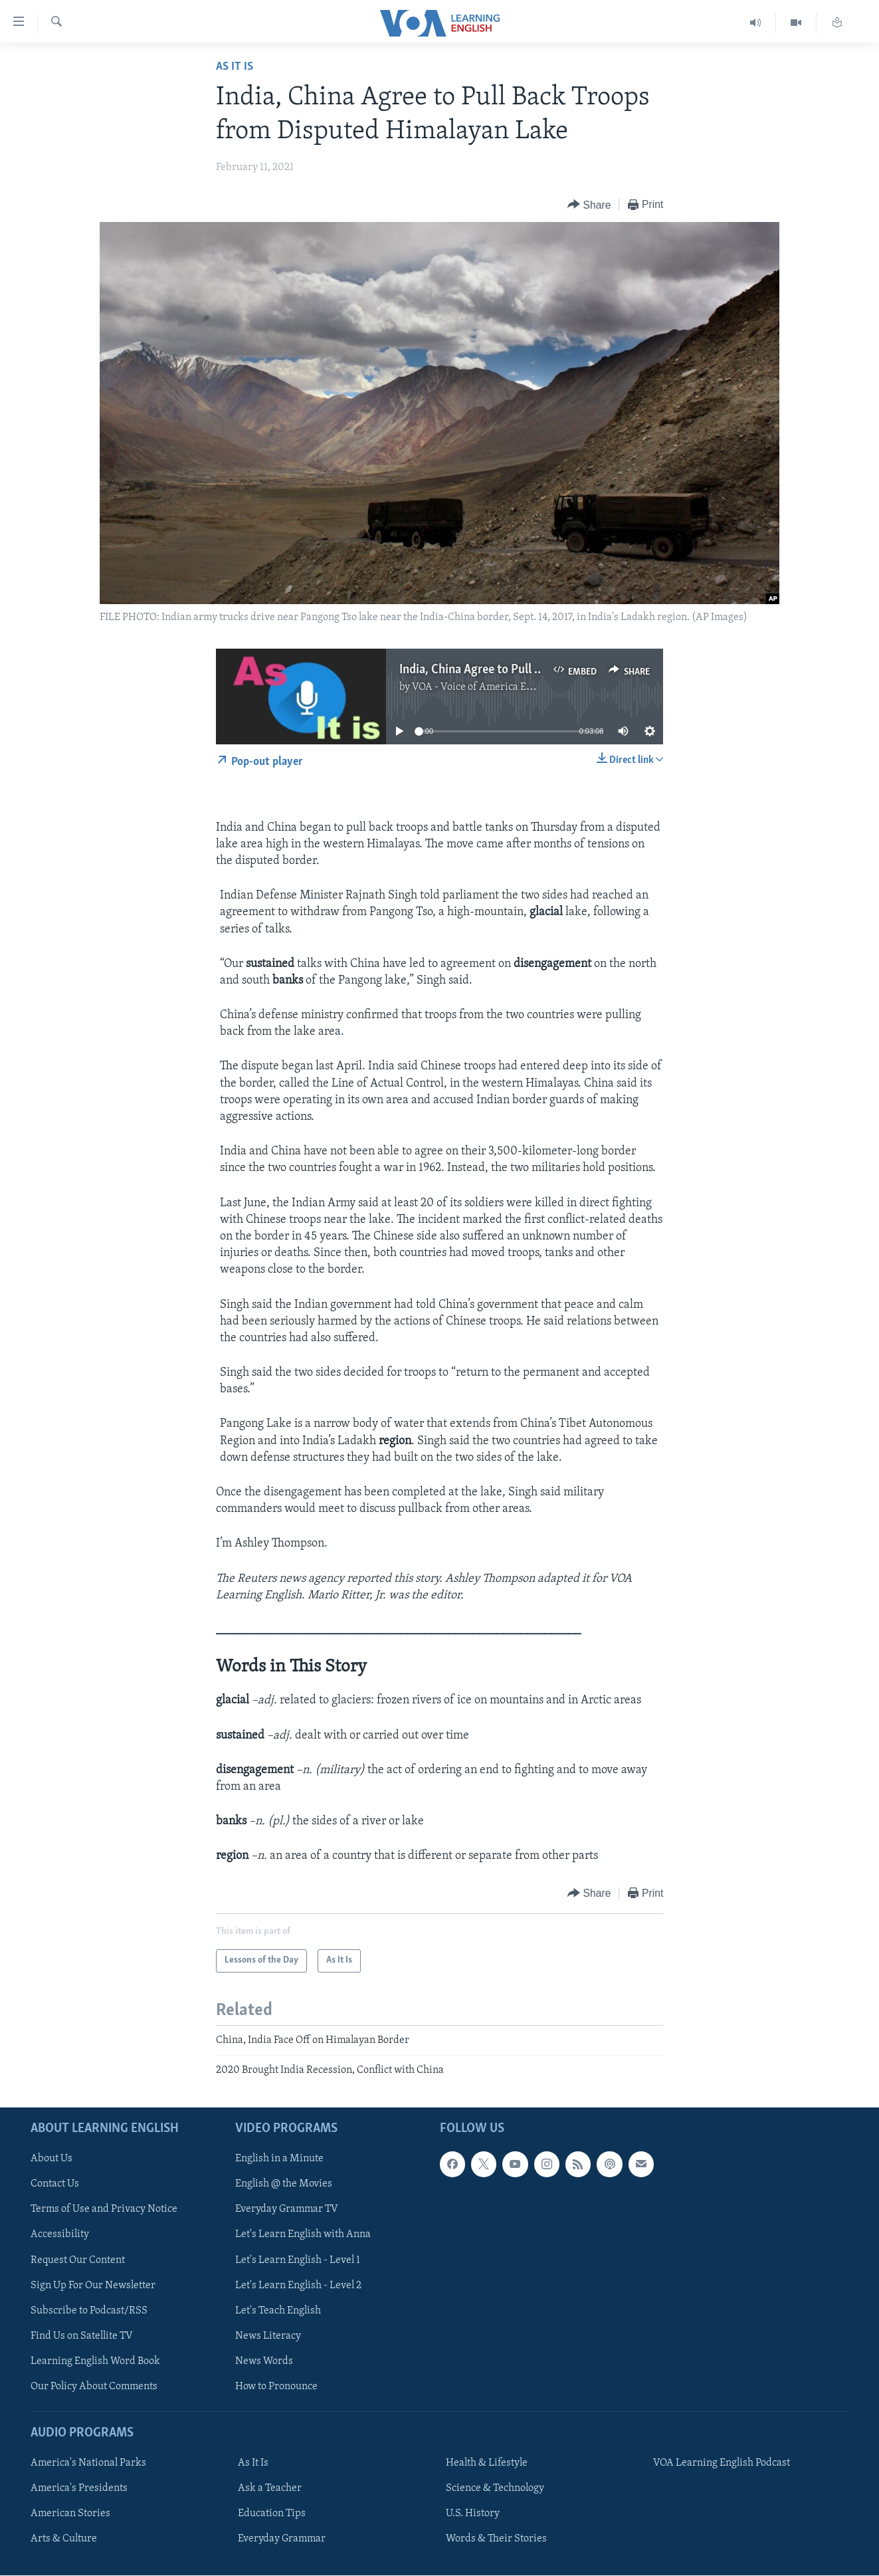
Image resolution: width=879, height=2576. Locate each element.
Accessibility (60, 2235)
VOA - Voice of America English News (497, 687)
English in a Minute (279, 2159)
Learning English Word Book (95, 2361)
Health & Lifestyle (487, 2463)
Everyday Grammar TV (286, 2209)
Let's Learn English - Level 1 (297, 2260)
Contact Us (55, 2184)
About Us (51, 2159)
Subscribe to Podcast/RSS (89, 2311)
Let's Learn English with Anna (303, 2235)
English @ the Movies (283, 2184)
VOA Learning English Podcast (721, 2463)
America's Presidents (79, 2489)
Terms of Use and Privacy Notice (104, 2209)
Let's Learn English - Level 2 (298, 2285)
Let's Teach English (278, 2311)
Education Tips (272, 2514)
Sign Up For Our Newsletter (93, 2285)
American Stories (70, 2514)
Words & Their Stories (496, 2539)
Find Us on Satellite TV (82, 2336)
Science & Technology (495, 2489)
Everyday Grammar (282, 2539)
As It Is (234, 66)
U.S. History (473, 2514)
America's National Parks (88, 2463)
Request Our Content (78, 2260)
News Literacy (268, 2336)
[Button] (589, 205)
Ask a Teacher (270, 2489)
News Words (264, 2361)
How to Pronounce (276, 2386)
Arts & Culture (64, 2539)
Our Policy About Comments (94, 2386)
